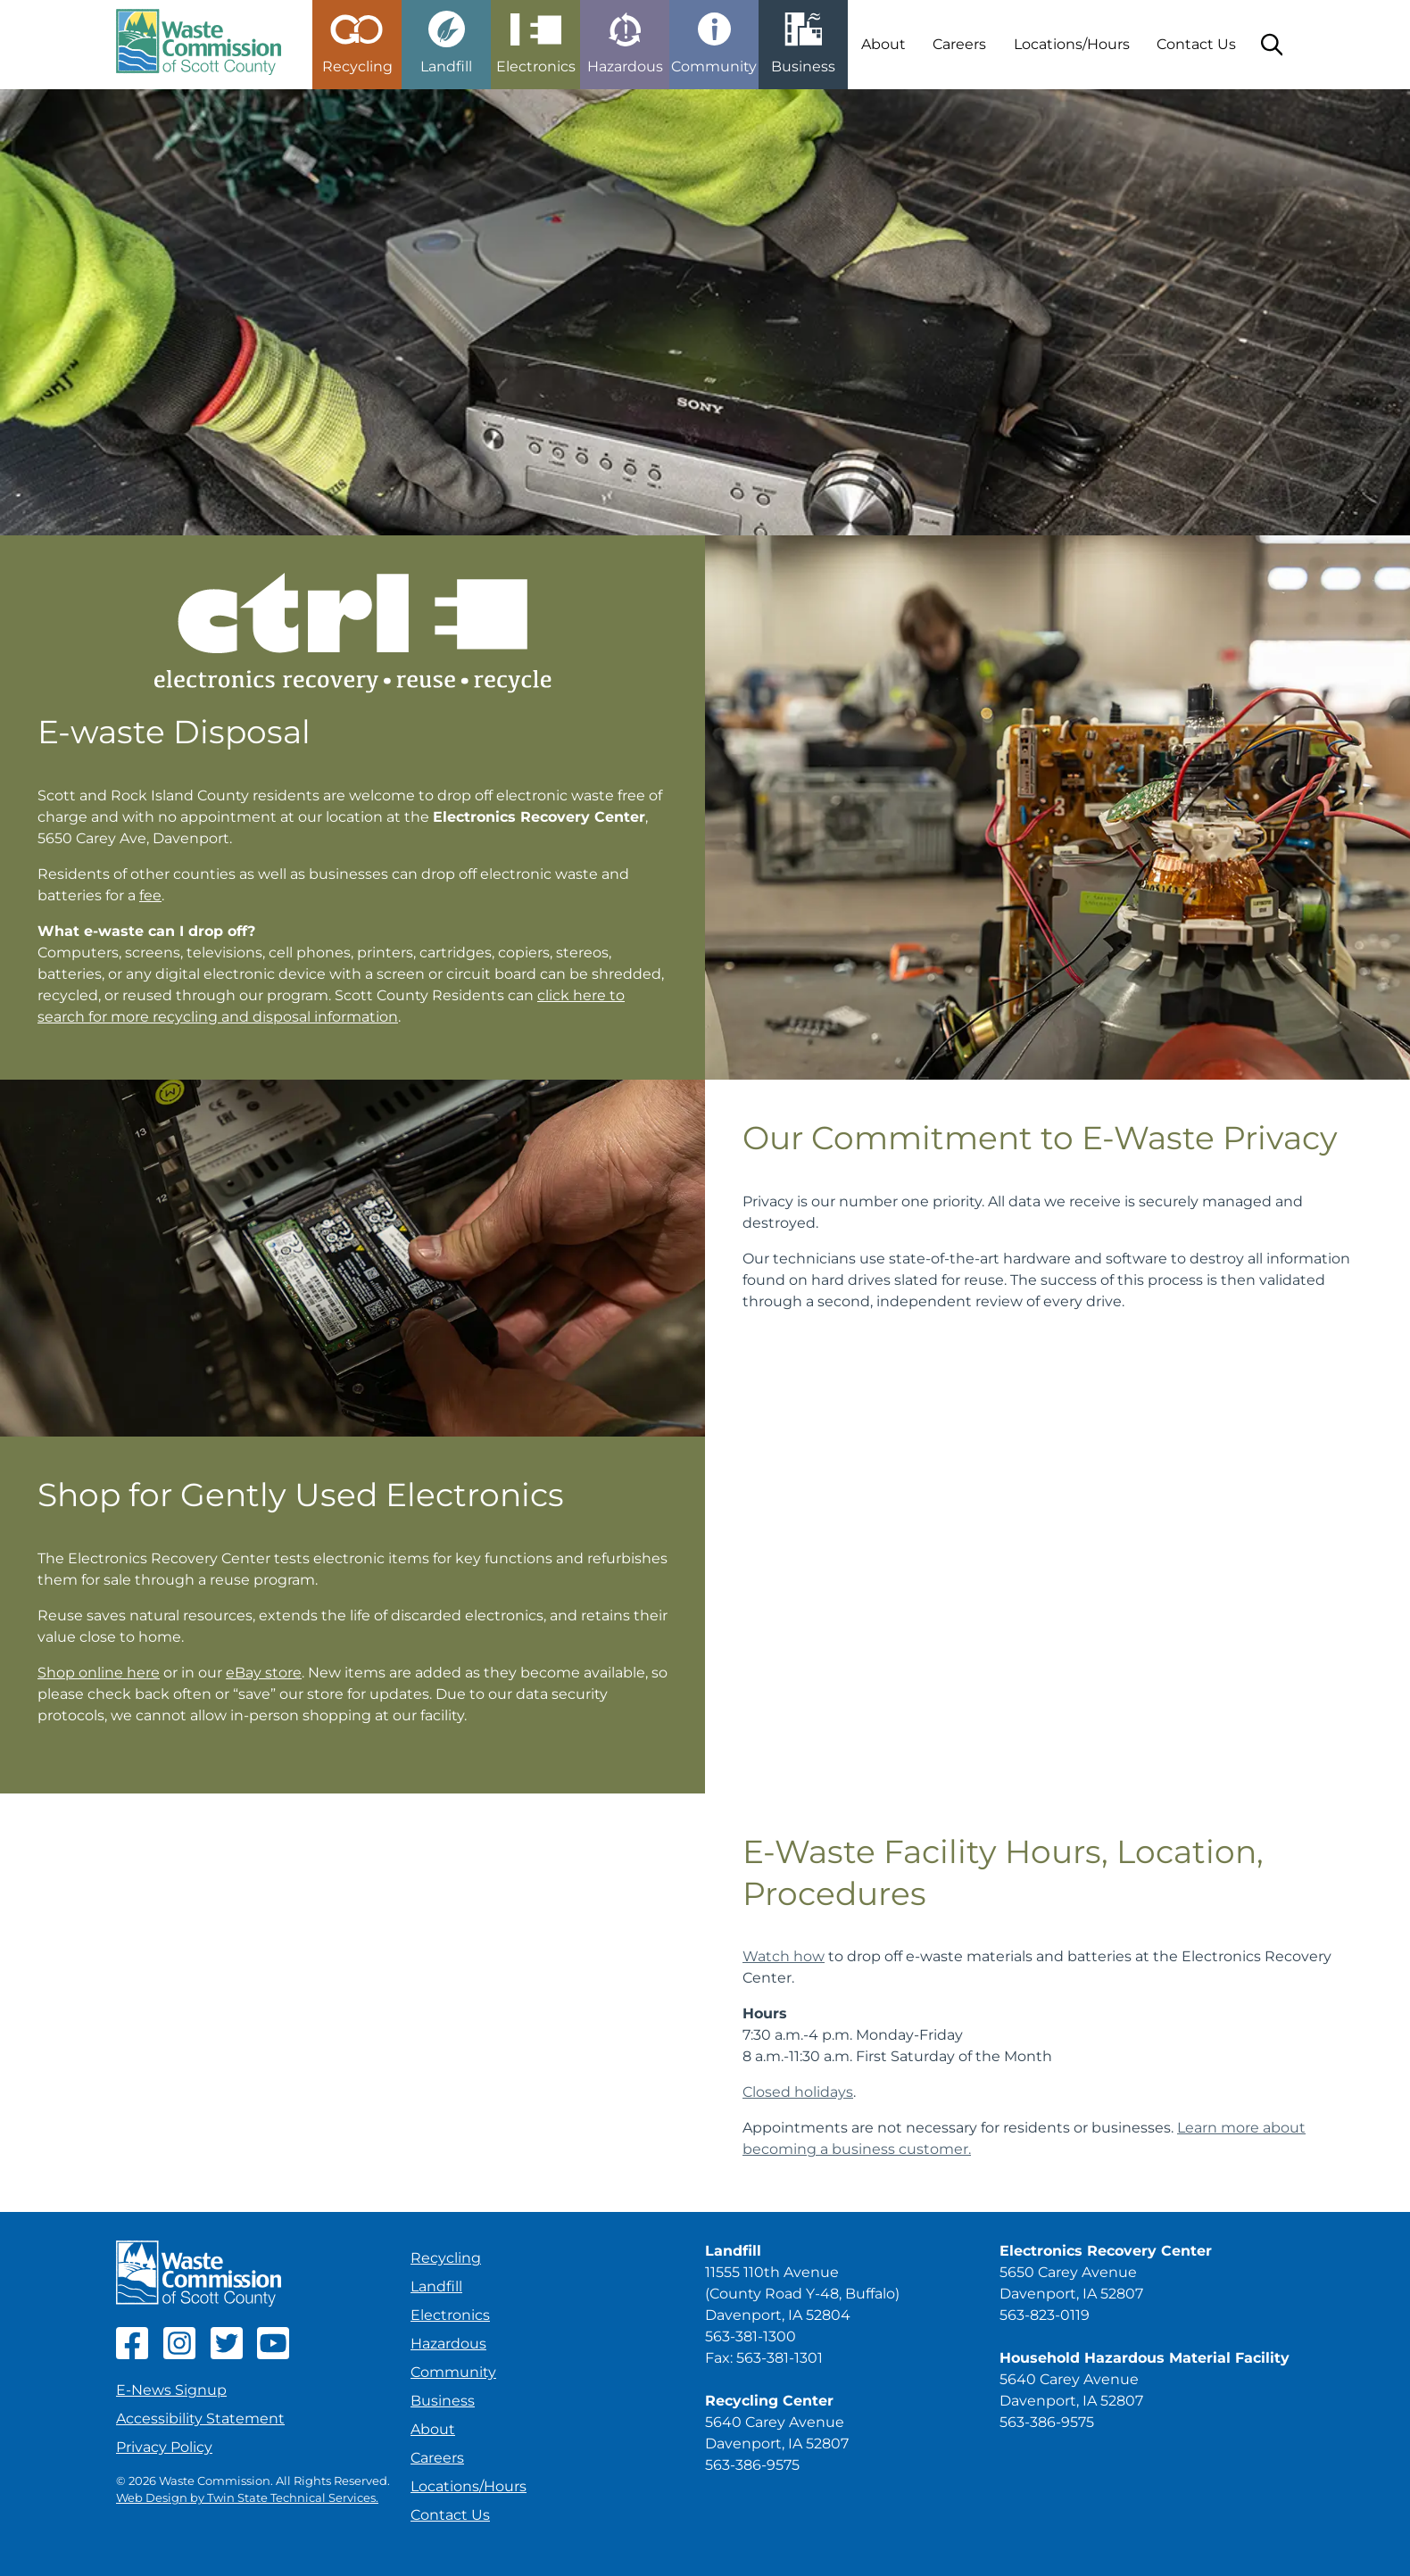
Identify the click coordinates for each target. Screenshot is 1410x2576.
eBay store (264, 1672)
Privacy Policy (164, 2447)
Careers (959, 44)
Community (453, 2372)
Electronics (450, 2315)
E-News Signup (171, 2389)
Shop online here (98, 1672)
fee (150, 895)
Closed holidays (797, 2091)
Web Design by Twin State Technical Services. (247, 2498)
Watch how (783, 1956)
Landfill (436, 2286)
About (883, 44)
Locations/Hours (1072, 44)
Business (443, 2400)
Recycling (446, 2257)
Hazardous (448, 2343)
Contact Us (1196, 44)
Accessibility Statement (200, 2418)
